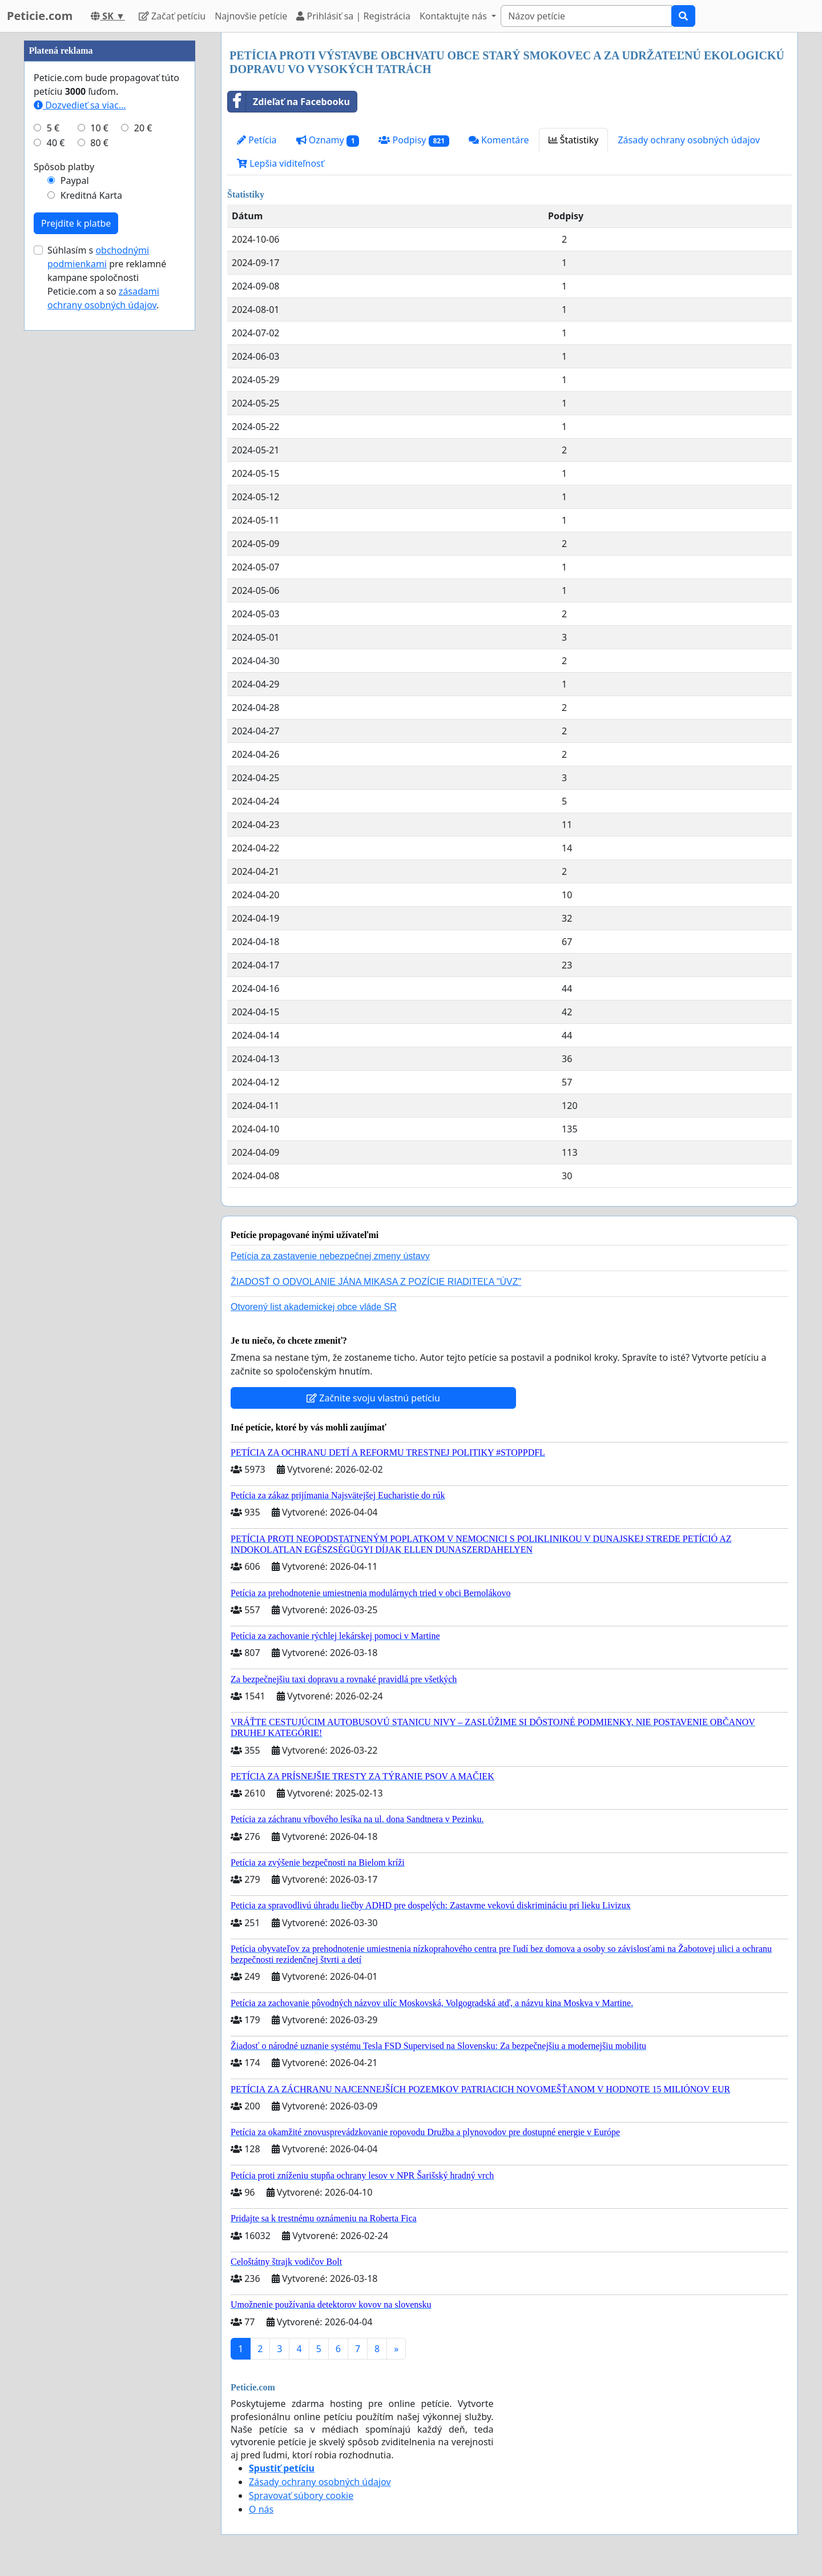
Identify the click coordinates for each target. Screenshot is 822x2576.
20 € (143, 470)
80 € (99, 485)
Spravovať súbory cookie (301, 2495)
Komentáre (499, 140)
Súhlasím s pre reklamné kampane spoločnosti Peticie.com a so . (106, 620)
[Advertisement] (109, 204)
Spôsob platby (64, 509)
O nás (261, 2509)
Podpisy (413, 140)
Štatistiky (574, 140)
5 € (53, 470)
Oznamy (328, 140)
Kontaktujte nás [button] (454, 16)
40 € (56, 485)
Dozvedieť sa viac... (80, 447)
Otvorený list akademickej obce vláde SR (314, 1307)
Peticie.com (39, 15)
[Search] (586, 16)
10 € (99, 470)
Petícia (257, 140)
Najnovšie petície (251, 16)
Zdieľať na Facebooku (289, 101)
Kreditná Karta (91, 538)
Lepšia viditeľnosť (280, 163)
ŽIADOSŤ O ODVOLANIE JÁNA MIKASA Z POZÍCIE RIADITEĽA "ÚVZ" (376, 1282)
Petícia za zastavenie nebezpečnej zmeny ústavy (330, 1256)
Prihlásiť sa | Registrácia (353, 16)
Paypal (75, 523)
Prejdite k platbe (76, 566)
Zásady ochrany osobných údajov (689, 140)
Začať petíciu (172, 16)
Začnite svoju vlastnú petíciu (373, 1398)
